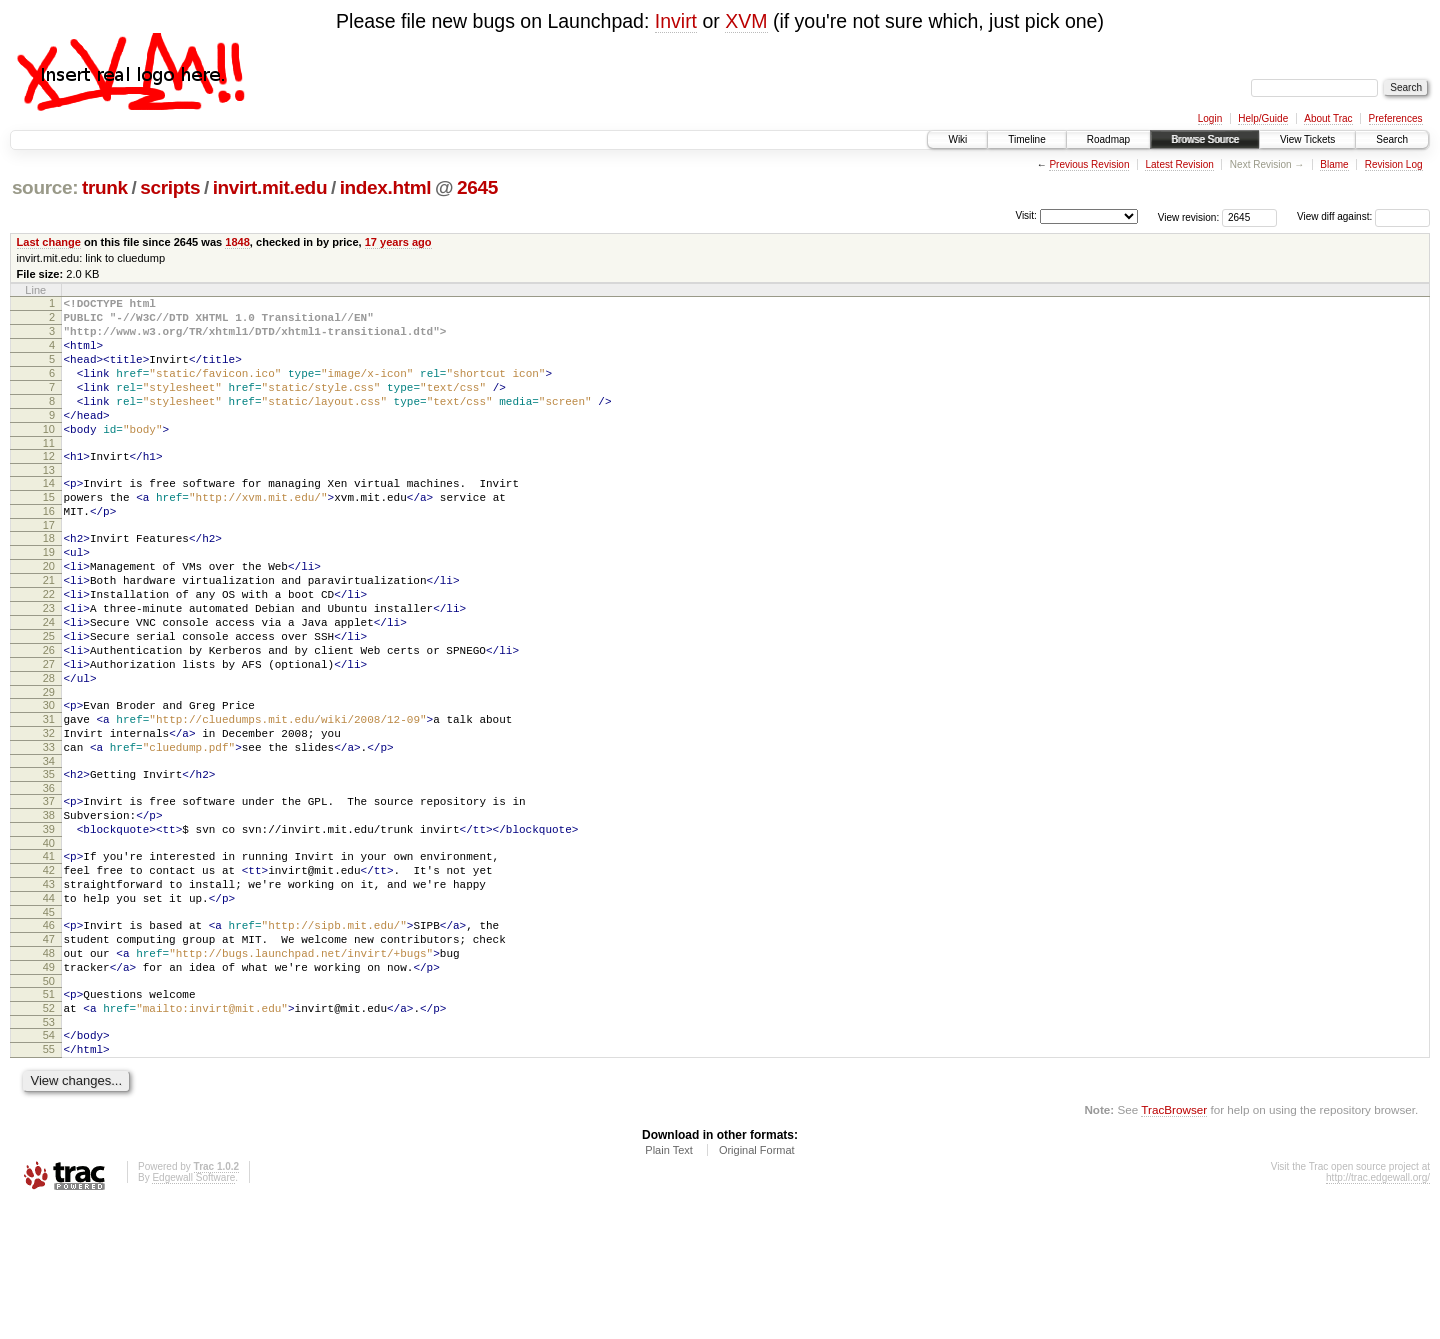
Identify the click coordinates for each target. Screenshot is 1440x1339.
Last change (49, 242)
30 (49, 780)
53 (49, 1151)
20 (49, 614)
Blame (1334, 164)
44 (49, 1006)
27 (49, 733)
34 (49, 848)
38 (49, 908)
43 (49, 989)
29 (49, 767)
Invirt (676, 21)
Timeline (1026, 139)
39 (49, 925)
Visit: (1026, 215)
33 (49, 831)
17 (49, 567)
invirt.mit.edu (270, 187)
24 (49, 682)
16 (49, 550)
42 (49, 972)
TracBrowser (1174, 1244)
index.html (386, 187)
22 (49, 648)
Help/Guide (1263, 118)
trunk (105, 187)
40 (49, 942)
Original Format (757, 1285)
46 (49, 1036)
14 (49, 516)
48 (49, 1070)
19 (49, 597)
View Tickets (1307, 139)
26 (49, 716)
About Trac (1328, 118)
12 (49, 486)
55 (49, 1181)
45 (49, 1023)
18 (49, 580)
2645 (477, 187)
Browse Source (1205, 139)
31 (49, 797)
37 (49, 891)
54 (49, 1164)
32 (49, 814)
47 (49, 1053)
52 (49, 1134)
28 (49, 750)
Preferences (1396, 118)
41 (49, 955)
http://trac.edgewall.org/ (1378, 1312)
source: (45, 187)
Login (1210, 118)
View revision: (1189, 216)
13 (49, 503)
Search (1392, 139)
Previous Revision (1089, 164)
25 (49, 699)
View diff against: (1363, 216)
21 (49, 631)
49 (49, 1087)
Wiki (957, 139)
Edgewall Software (193, 1312)
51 (49, 1117)
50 (49, 1104)
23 (49, 665)
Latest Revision (1179, 164)
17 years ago (398, 242)
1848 (237, 242)
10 (49, 456)
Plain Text (669, 1285)
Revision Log (1394, 164)
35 (49, 861)
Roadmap (1108, 139)
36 (49, 878)
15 (49, 533)
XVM (746, 21)
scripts (170, 187)
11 (49, 473)
